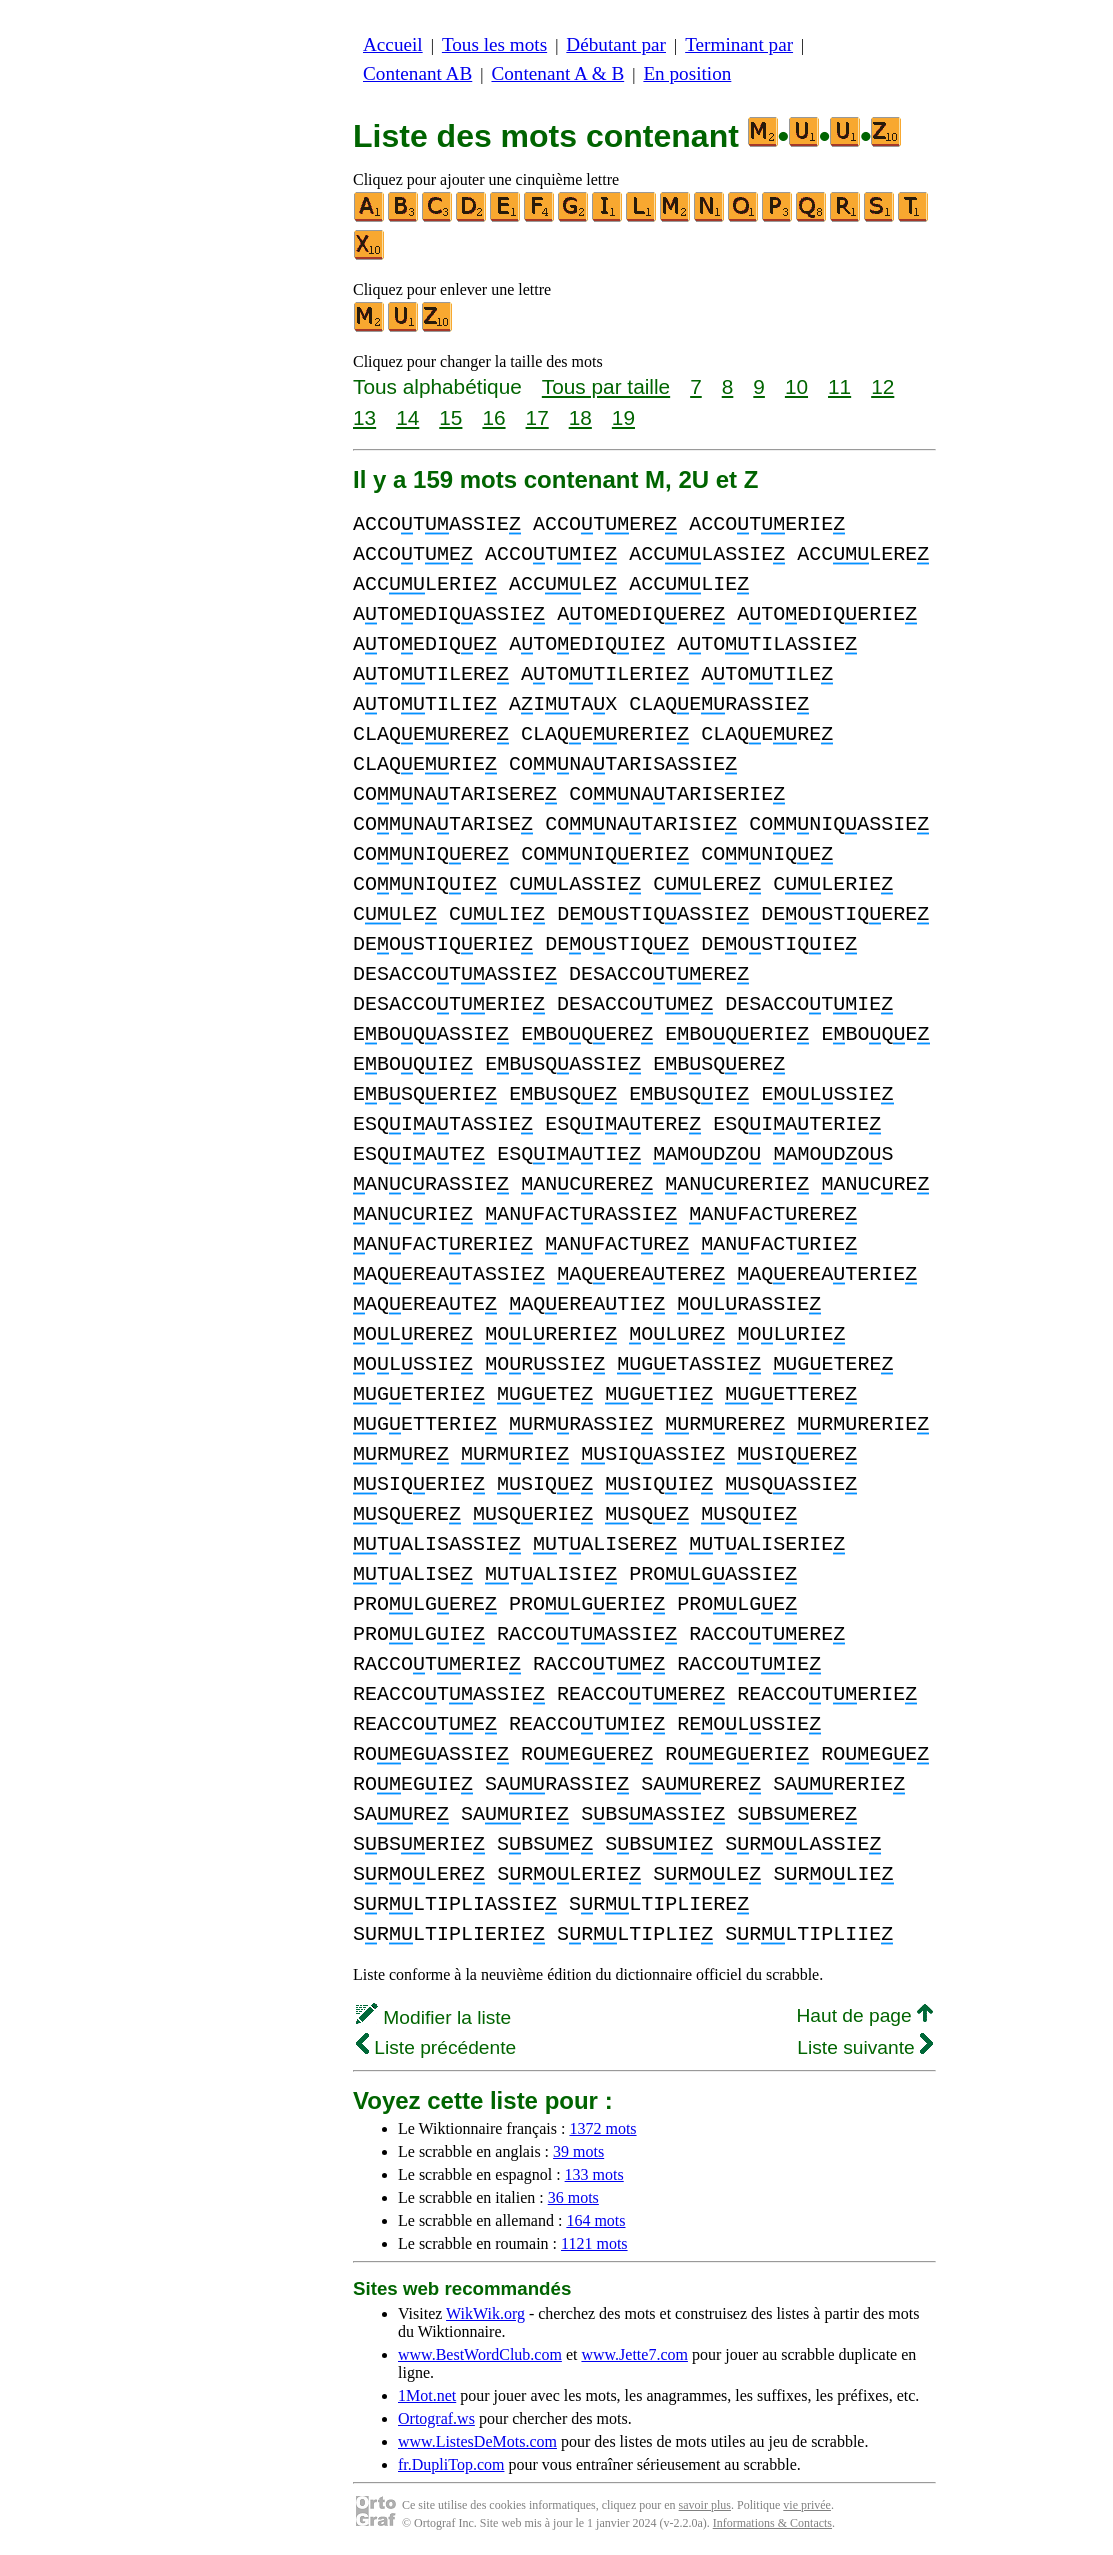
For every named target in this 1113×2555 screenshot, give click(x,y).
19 (623, 417)
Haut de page (864, 2015)
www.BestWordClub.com (480, 2354)
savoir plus (705, 2505)
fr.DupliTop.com (451, 2464)
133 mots (594, 2174)
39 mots (578, 2151)
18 (580, 417)
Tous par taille (606, 386)
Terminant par (739, 44)
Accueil (393, 44)
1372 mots (602, 2128)
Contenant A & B (557, 73)
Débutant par (616, 44)
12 (882, 386)
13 (364, 417)
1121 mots (594, 2243)
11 (839, 386)
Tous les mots (494, 44)
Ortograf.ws (436, 2418)
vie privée (807, 2505)
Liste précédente (436, 2047)
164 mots (595, 2220)
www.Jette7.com (634, 2354)
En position (687, 73)
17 (537, 417)
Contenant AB (417, 73)
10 (796, 386)
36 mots (573, 2197)
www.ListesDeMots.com (477, 2441)
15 (450, 417)
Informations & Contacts (772, 2523)
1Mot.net (427, 2395)
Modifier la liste (433, 2017)
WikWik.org (485, 2313)
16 (493, 417)
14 (407, 417)
